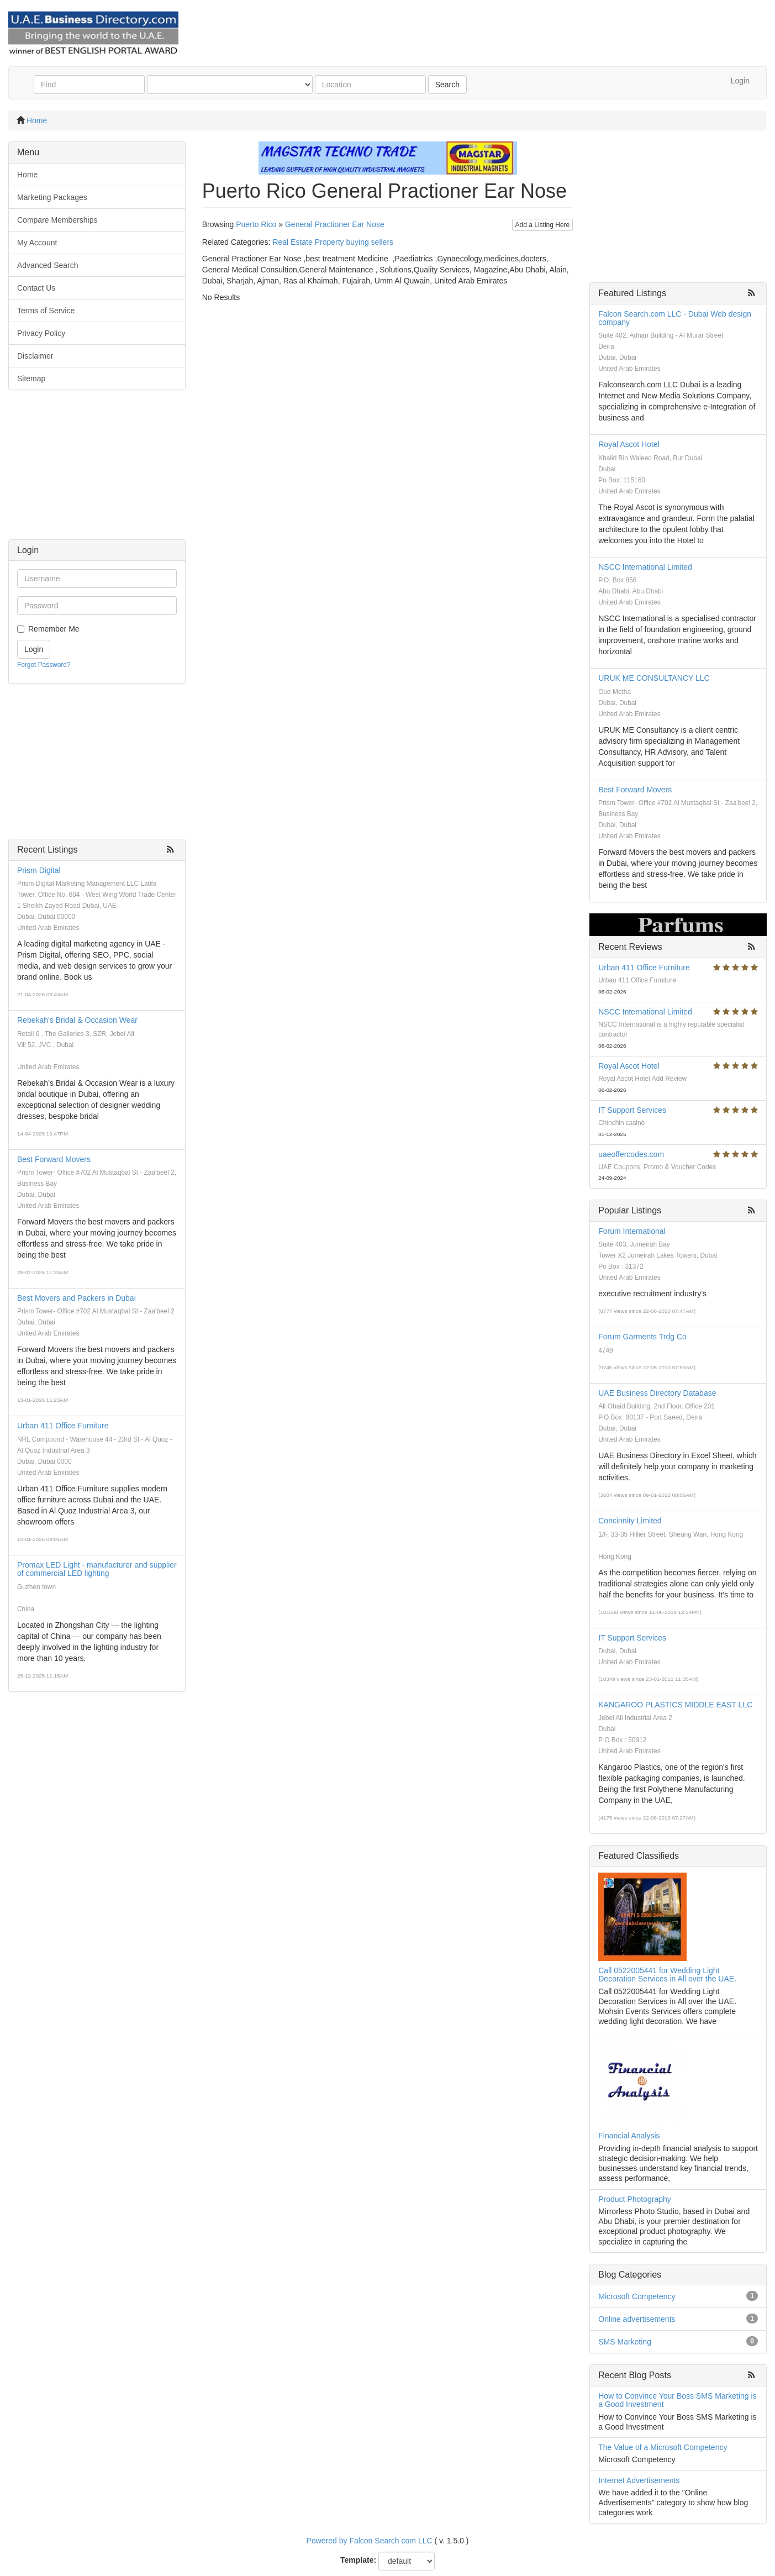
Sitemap (31, 378)
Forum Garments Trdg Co (642, 1336)
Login (740, 80)
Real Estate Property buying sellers (332, 242)
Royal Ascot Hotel (629, 444)
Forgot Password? (44, 665)
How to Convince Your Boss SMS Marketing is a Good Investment (677, 2400)
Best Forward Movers (54, 1159)
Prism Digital (39, 870)
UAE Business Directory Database (657, 1393)
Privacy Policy (41, 333)
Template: (358, 2560)
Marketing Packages (52, 197)
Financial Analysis (629, 2135)
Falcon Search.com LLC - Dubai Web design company (674, 318)
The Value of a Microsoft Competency (662, 2447)
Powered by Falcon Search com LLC (370, 2540)
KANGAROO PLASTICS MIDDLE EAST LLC (675, 1704)
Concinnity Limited (629, 1520)
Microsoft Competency (636, 2296)
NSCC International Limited (645, 566)
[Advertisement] (97, 470)
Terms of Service (46, 310)
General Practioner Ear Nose (334, 224)
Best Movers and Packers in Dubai (76, 1298)
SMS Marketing (624, 2341)
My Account (37, 242)
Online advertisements (636, 2319)
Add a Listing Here (542, 225)
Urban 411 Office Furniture (63, 1425)
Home (37, 120)
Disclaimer (35, 355)
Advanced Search (47, 265)
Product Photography (634, 2199)
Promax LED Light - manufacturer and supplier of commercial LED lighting (97, 1569)
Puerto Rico (256, 224)
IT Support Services (632, 1110)
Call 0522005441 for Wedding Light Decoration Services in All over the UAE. (667, 1974)
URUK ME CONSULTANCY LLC (653, 678)
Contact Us (36, 287)
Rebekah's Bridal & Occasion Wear (77, 1020)
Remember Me (54, 628)
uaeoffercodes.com (631, 1154)
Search (447, 84)
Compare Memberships (57, 219)
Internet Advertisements (638, 2480)
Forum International (631, 1231)
